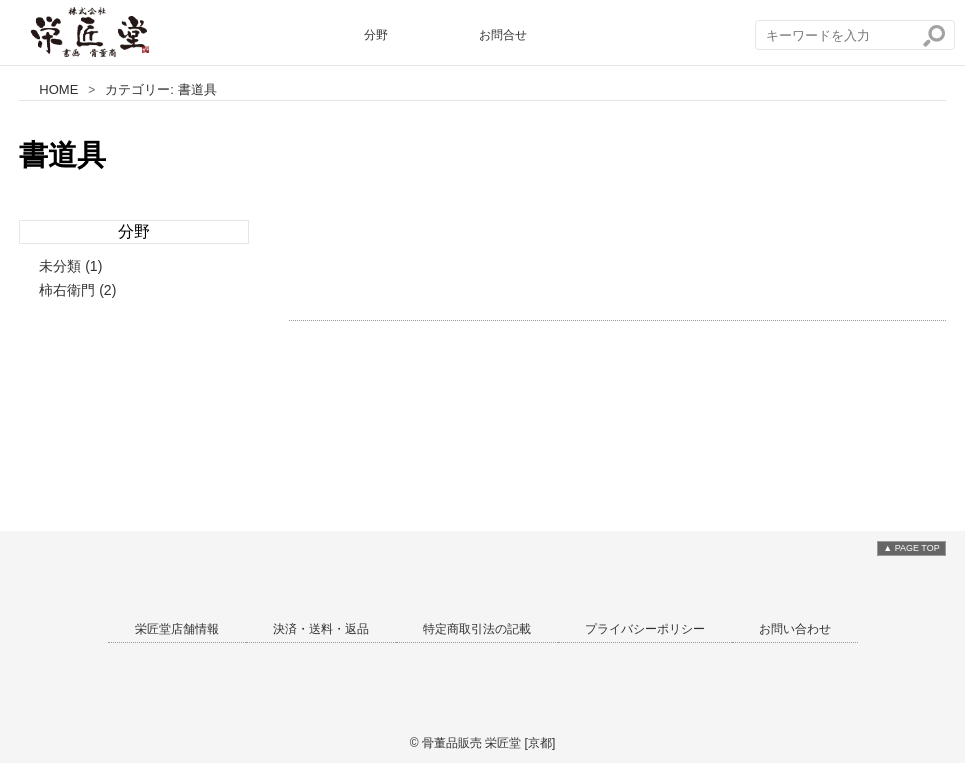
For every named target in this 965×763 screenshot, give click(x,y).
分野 (376, 35)
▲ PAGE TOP (911, 548)
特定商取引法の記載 (477, 629)
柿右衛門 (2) (77, 290)
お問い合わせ (795, 629)
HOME (58, 89)
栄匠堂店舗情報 (177, 629)
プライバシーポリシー (645, 629)
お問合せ (503, 35)
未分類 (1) (70, 266)
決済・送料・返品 (321, 629)
